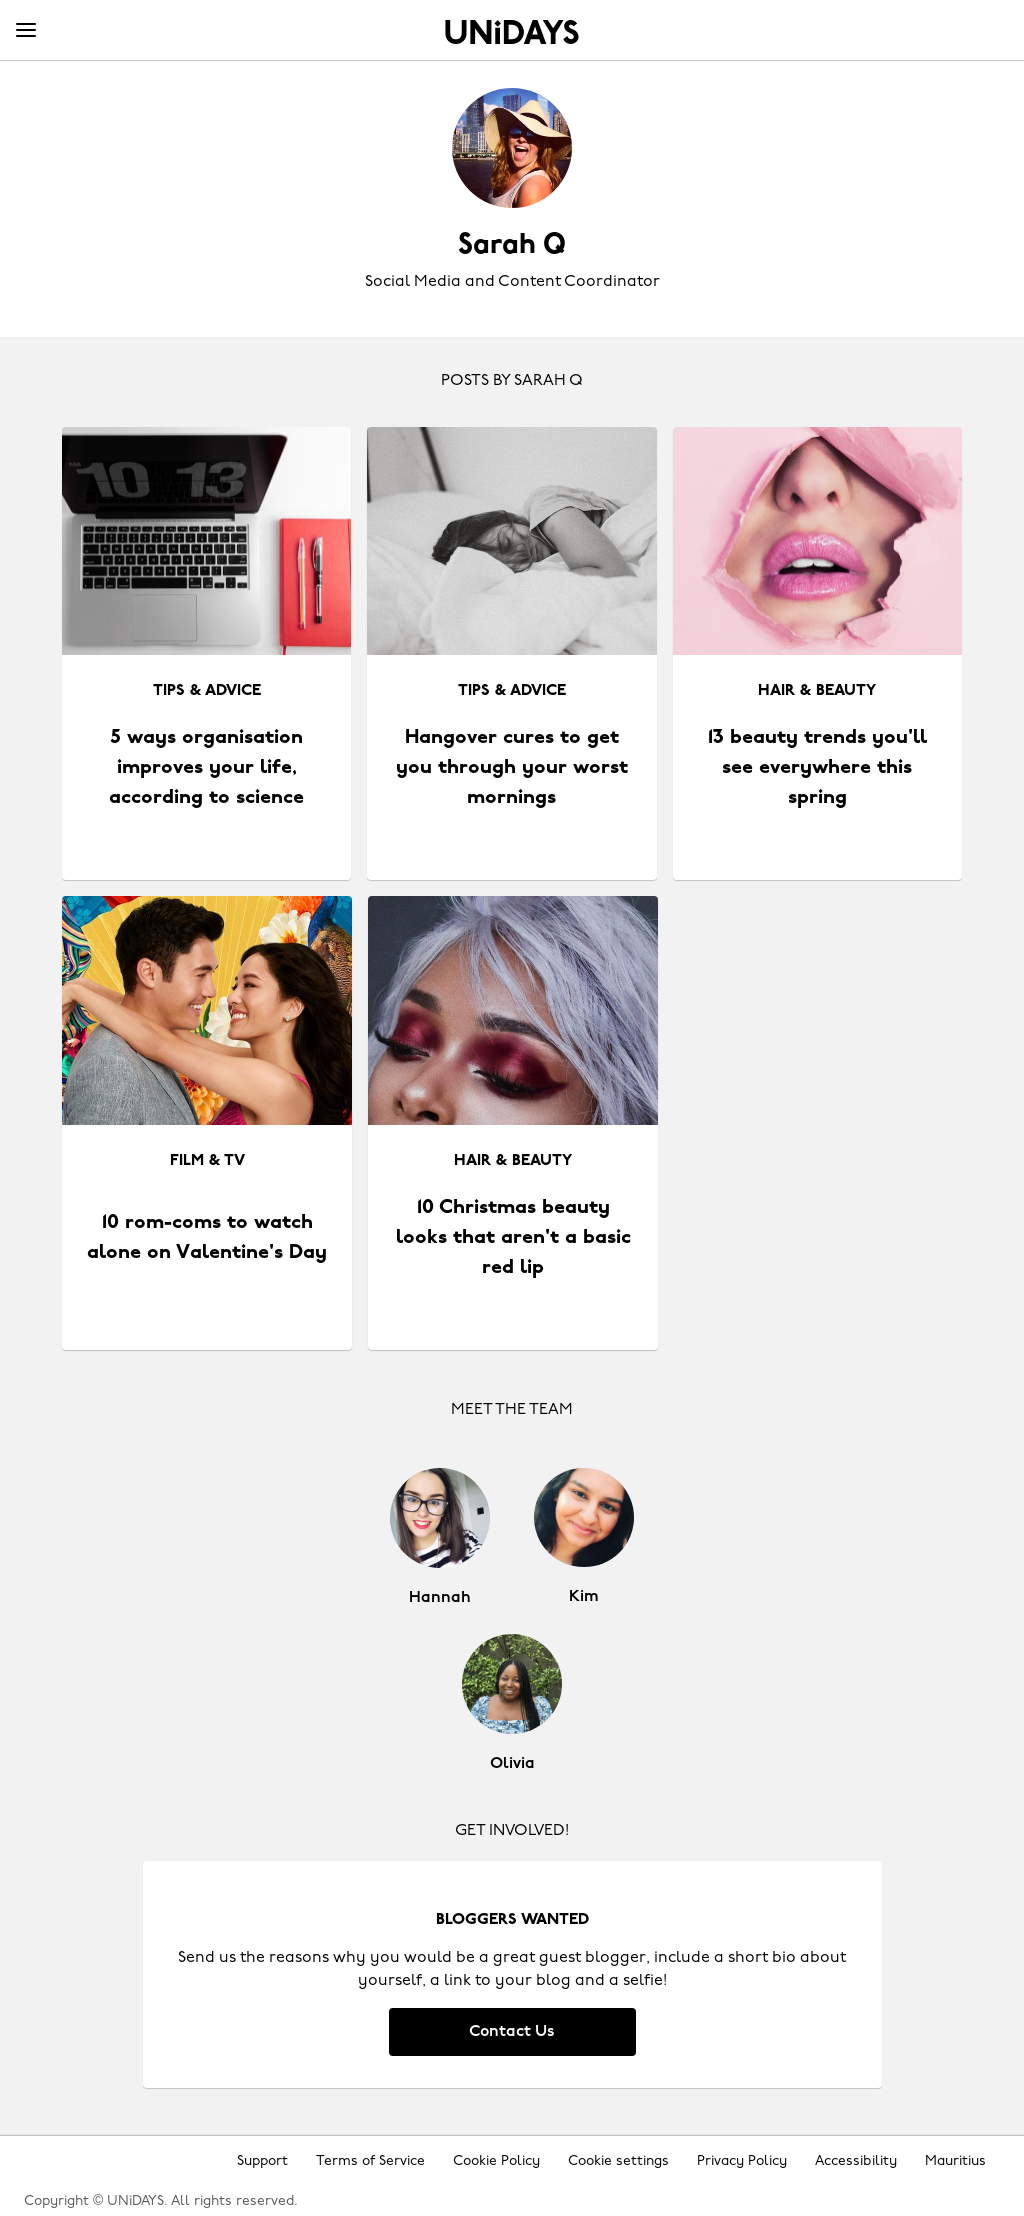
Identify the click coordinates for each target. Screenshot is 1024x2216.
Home (512, 32)
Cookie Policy (496, 2161)
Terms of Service (370, 2161)
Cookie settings (618, 2161)
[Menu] (26, 31)
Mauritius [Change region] (955, 2161)
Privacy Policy (742, 2161)
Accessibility (856, 2161)
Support (262, 2161)
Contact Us (512, 2032)
